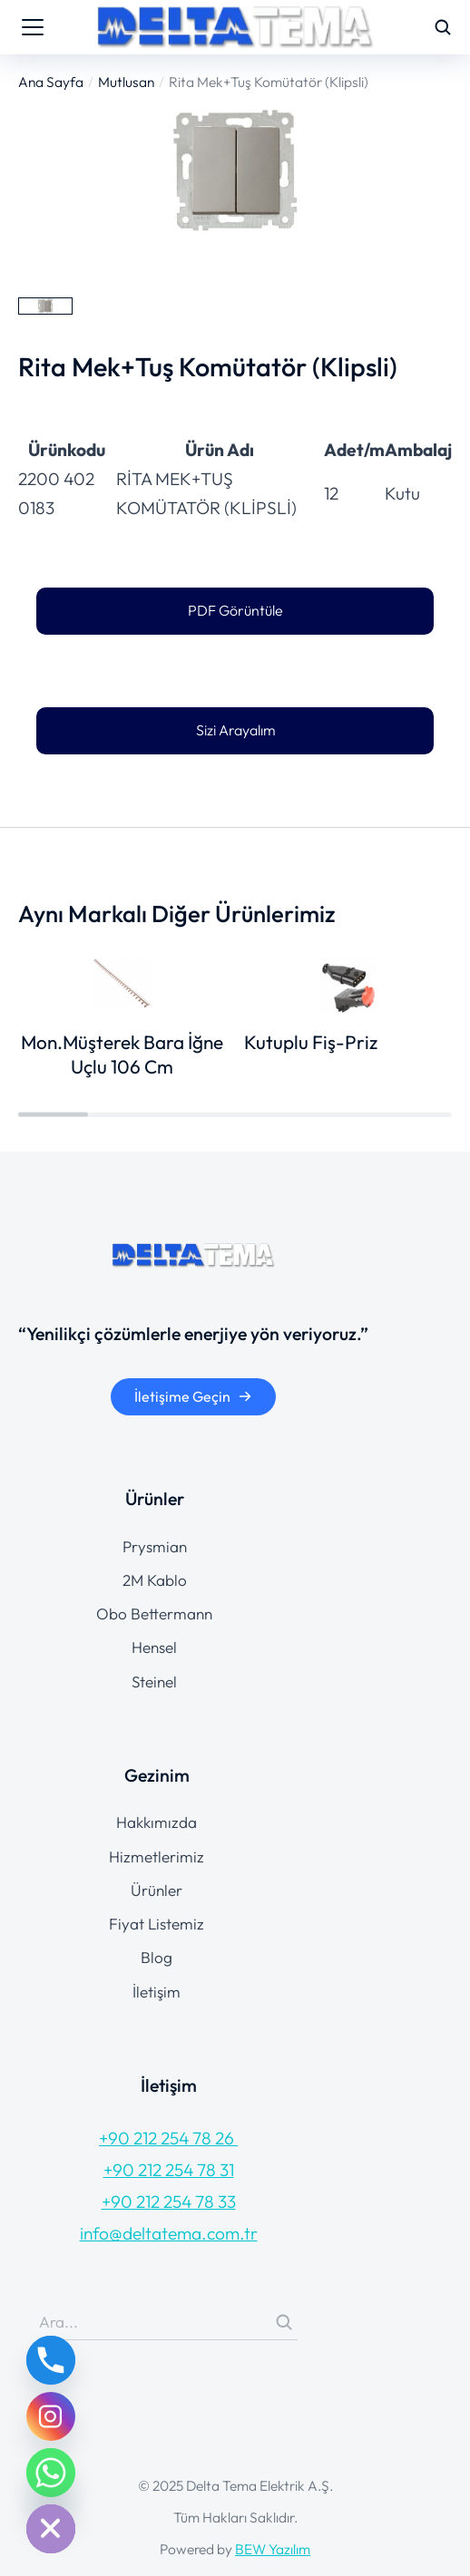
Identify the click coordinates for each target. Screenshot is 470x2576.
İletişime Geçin (193, 1396)
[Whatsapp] (50, 2472)
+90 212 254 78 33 (169, 2201)
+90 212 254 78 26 (168, 2138)
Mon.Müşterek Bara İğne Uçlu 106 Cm (122, 1054)
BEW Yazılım (272, 2549)
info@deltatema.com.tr (169, 2233)
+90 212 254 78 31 (168, 2170)
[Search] (284, 2322)
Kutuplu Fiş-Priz (310, 1042)
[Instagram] (50, 2416)
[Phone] (50, 2360)
